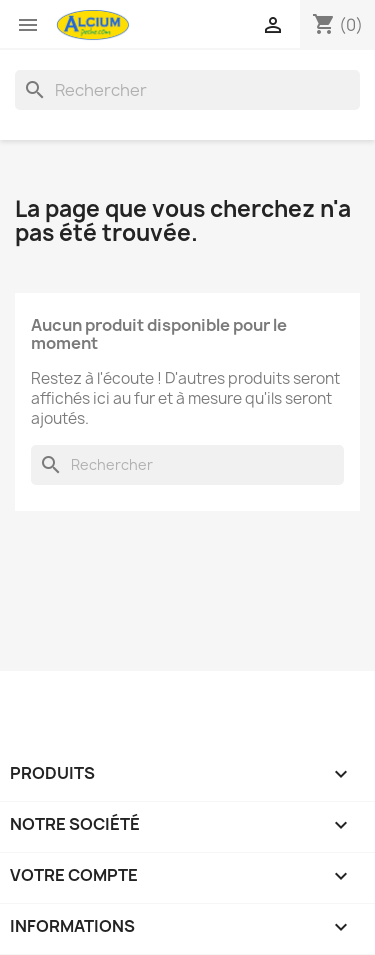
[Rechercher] (187, 90)
